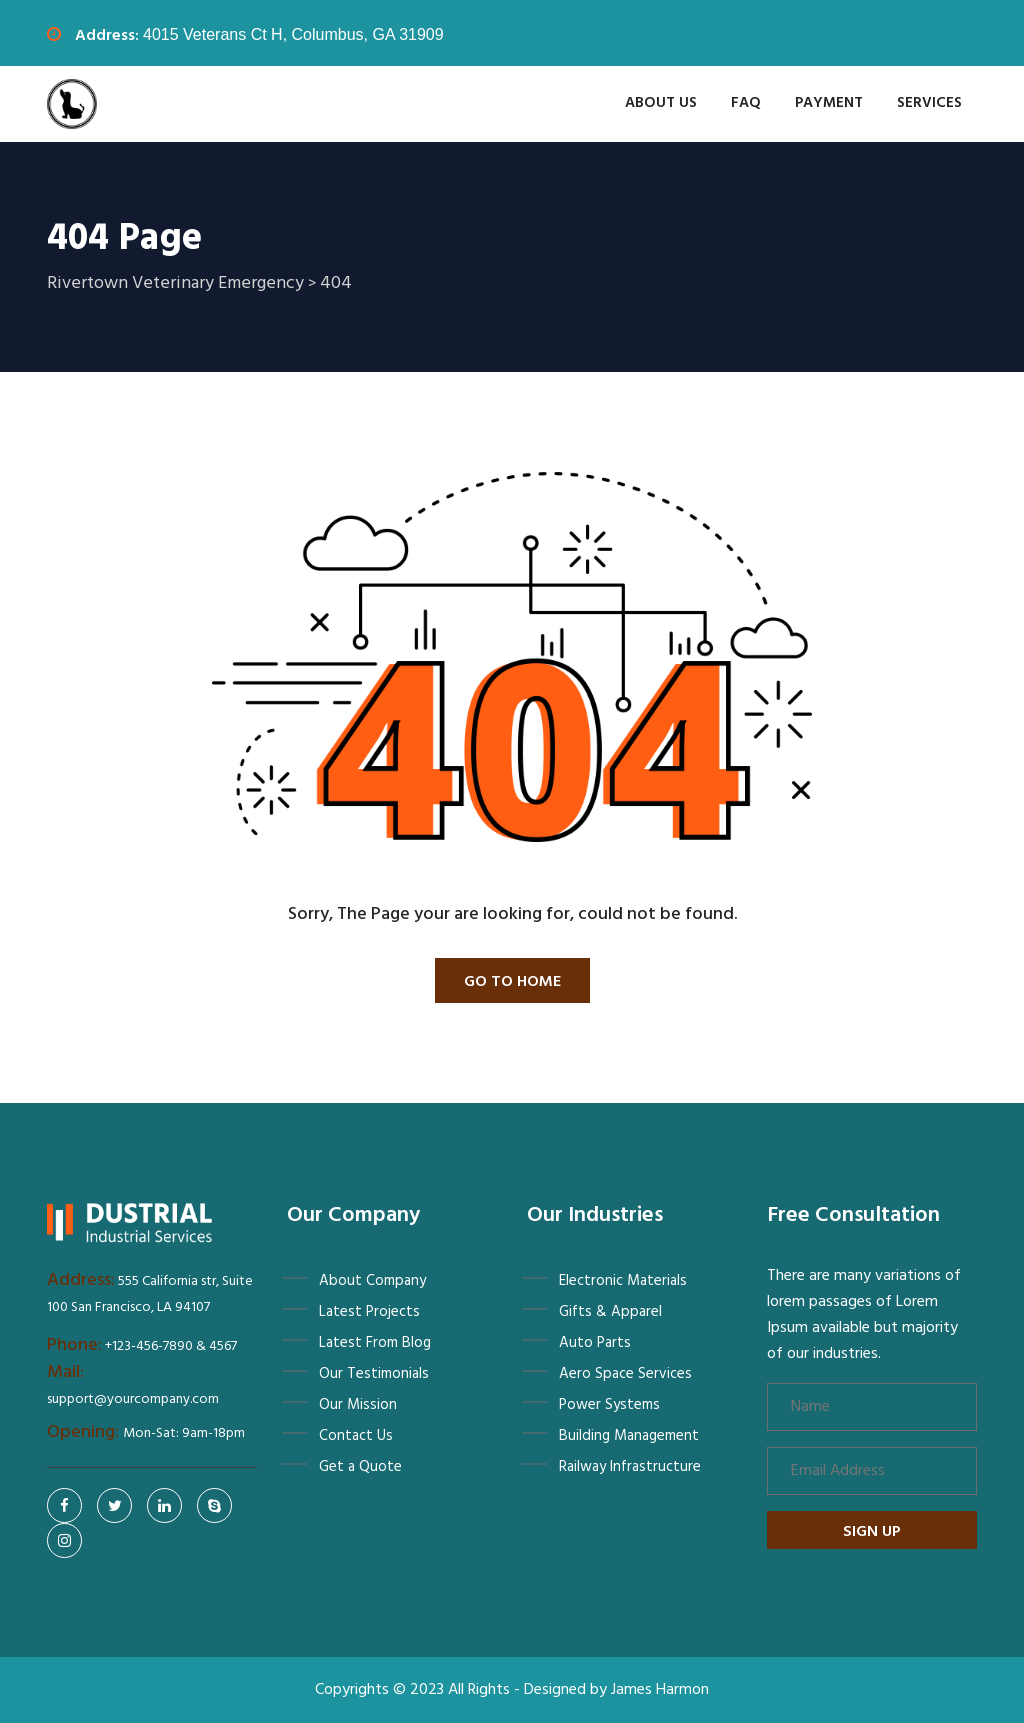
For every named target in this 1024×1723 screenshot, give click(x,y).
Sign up (872, 1532)
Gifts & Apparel (610, 1312)
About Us (661, 103)
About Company (372, 1281)
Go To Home (512, 982)
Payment (829, 103)
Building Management (629, 1436)
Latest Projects (369, 1312)
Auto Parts (595, 1343)
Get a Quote (360, 1467)
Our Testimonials (374, 1374)
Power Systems (609, 1405)
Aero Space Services (625, 1374)
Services (929, 103)
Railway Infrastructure (630, 1467)
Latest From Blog (375, 1343)
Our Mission (358, 1405)
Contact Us (356, 1436)
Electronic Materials (623, 1281)
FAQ (746, 103)
